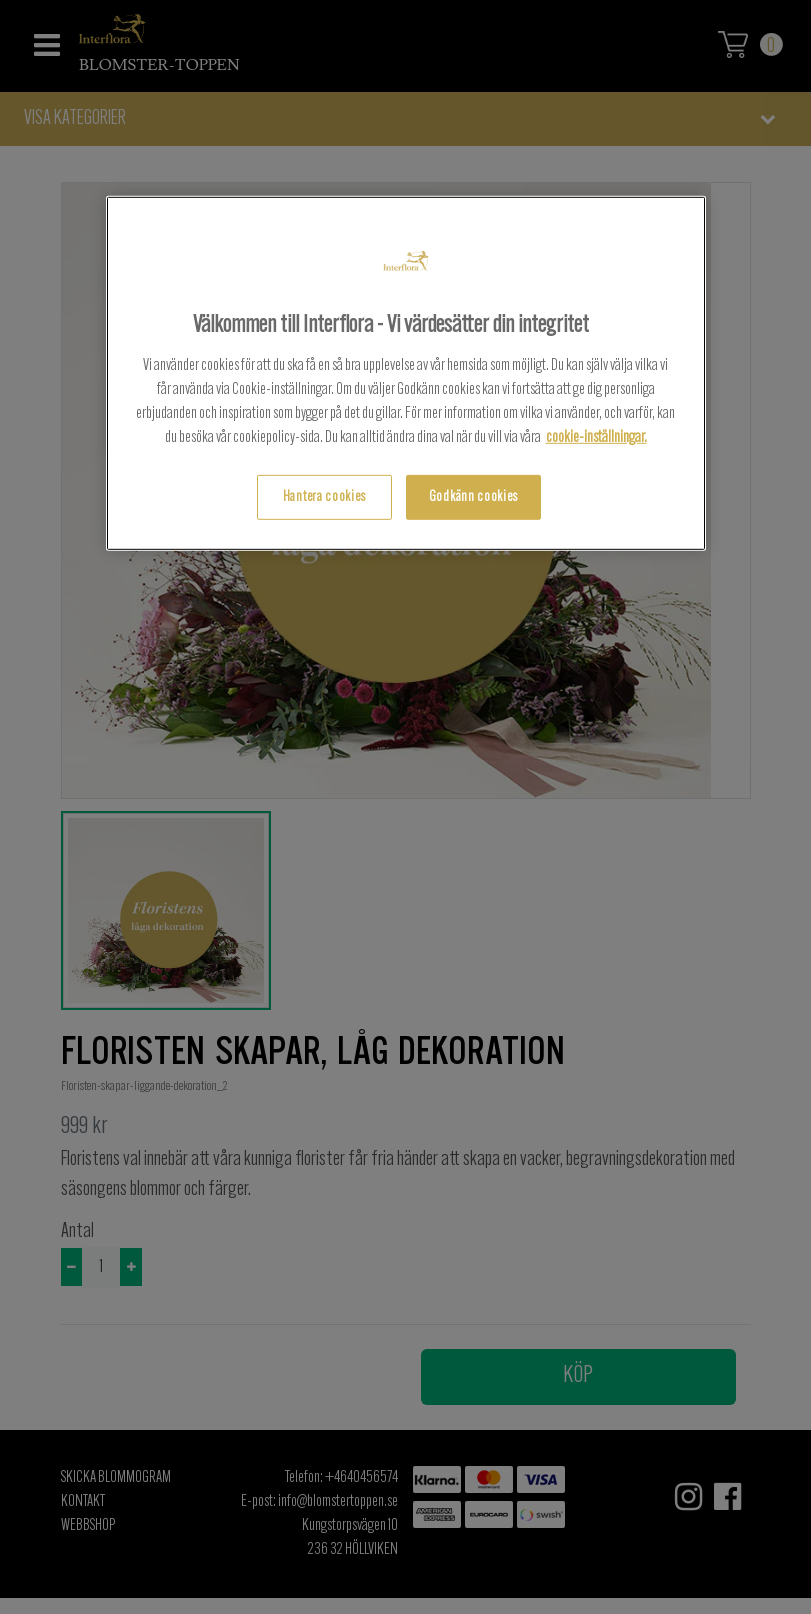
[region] (406, 373)
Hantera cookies (324, 497)
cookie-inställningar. (596, 438)
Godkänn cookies (473, 497)
